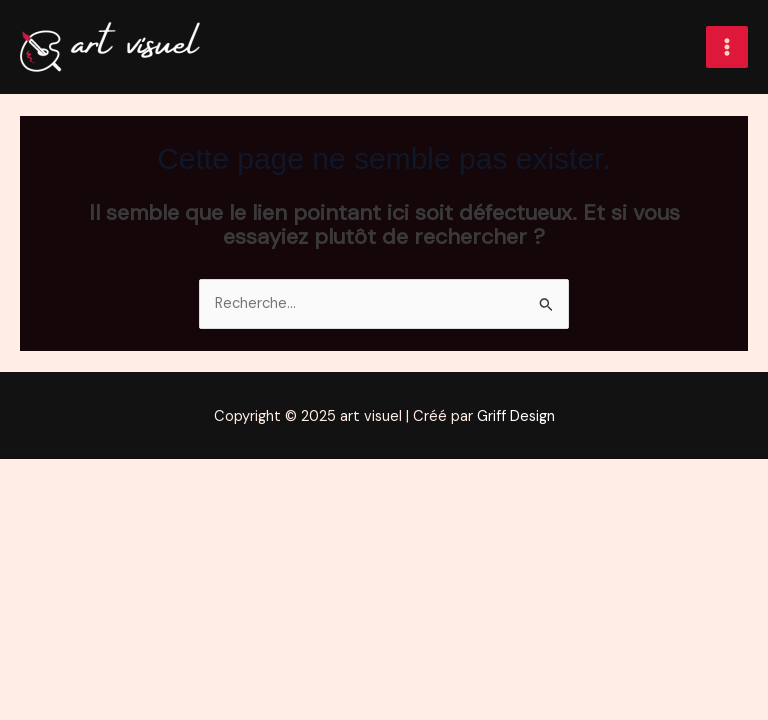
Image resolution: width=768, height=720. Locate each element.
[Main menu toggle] (727, 47)
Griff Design (516, 416)
